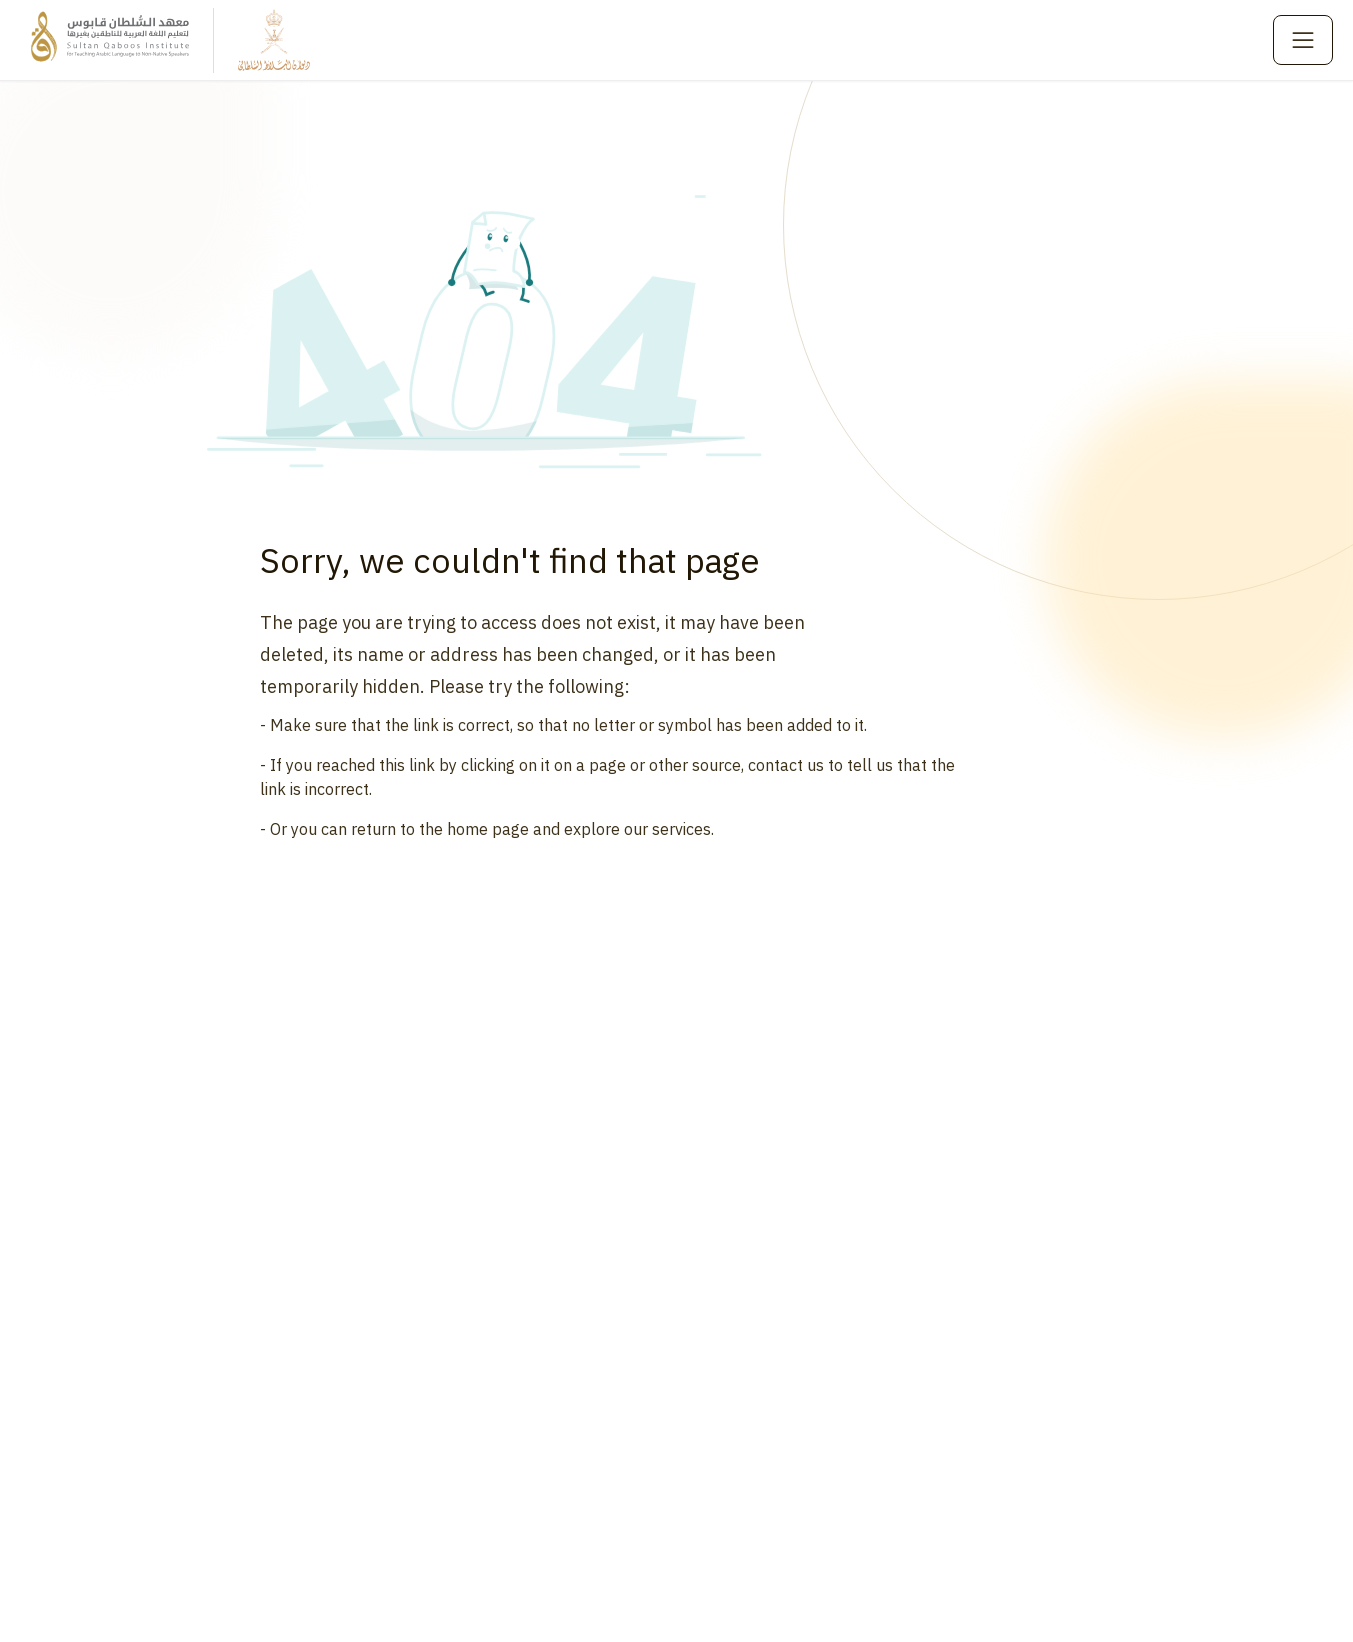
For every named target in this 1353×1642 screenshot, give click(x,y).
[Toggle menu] (1303, 40)
